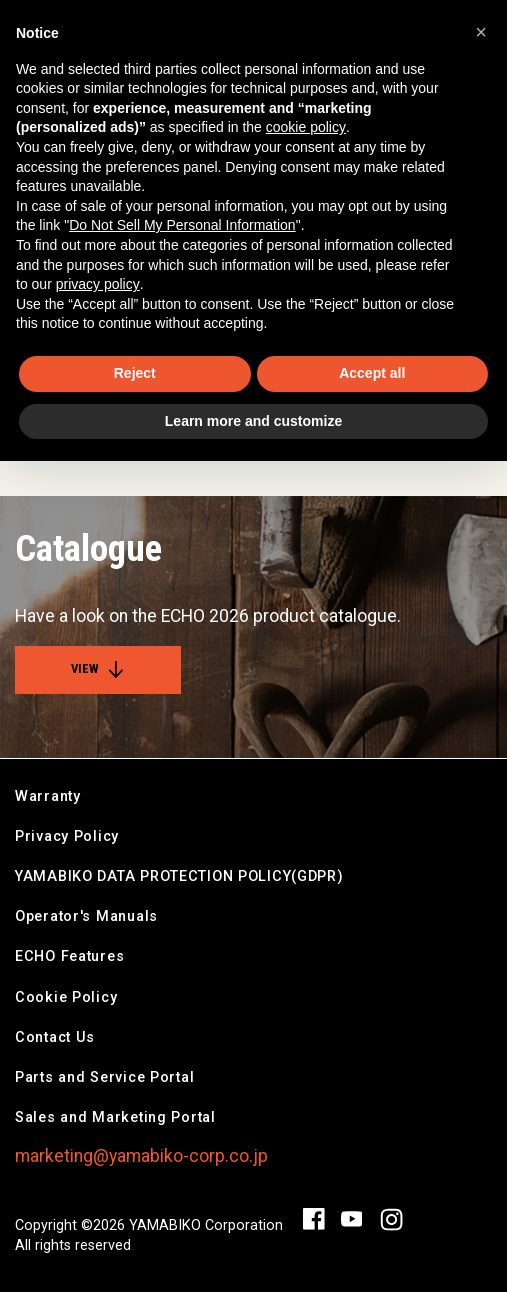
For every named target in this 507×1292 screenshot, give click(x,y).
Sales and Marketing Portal (115, 1117)
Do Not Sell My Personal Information (182, 225)
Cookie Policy (66, 997)
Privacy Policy (67, 836)
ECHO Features (69, 956)
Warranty (48, 796)
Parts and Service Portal (104, 1077)
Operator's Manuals (86, 916)
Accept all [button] (372, 373)
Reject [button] (135, 373)
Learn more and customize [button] (253, 421)
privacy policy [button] (98, 284)
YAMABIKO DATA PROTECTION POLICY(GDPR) (179, 876)
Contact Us (55, 1037)
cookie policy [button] (306, 127)
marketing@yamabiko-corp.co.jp (141, 1156)
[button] (481, 32)
